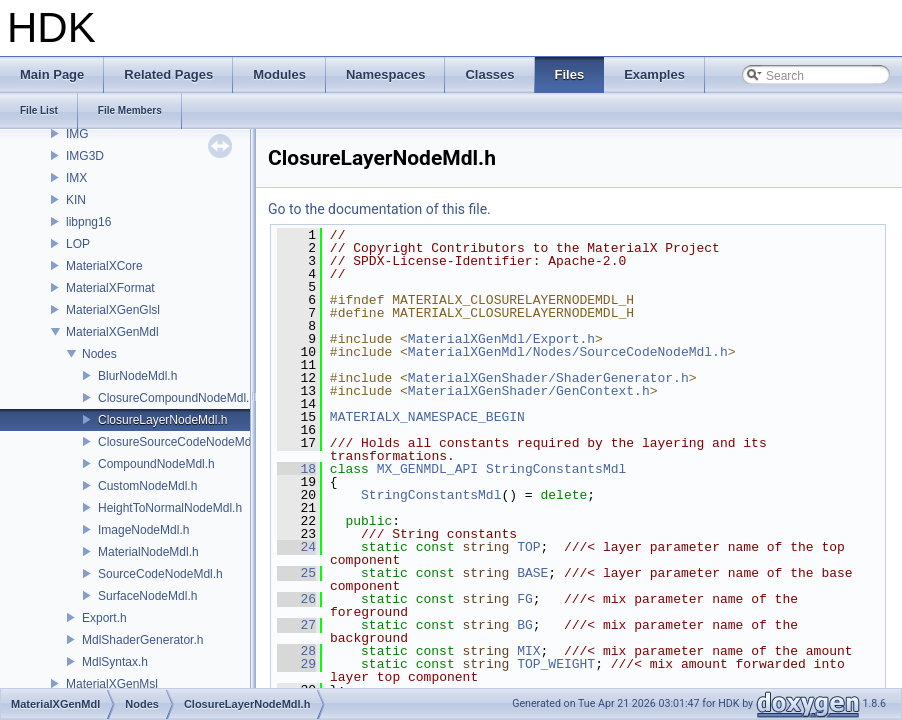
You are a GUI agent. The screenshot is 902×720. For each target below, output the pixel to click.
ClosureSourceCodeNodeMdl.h (181, 442)
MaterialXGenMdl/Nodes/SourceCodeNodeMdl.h (568, 352)
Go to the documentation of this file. (379, 209)
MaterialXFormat (110, 288)
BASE (532, 573)
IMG (77, 134)
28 (296, 651)
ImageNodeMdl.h (143, 530)
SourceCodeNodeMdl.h (160, 574)
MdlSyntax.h (115, 662)
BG (525, 625)
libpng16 (88, 222)
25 (296, 573)
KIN (76, 200)
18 (296, 469)
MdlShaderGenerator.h (142, 640)
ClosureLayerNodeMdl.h (162, 420)
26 (296, 599)
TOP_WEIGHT (556, 664)
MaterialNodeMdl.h (148, 552)
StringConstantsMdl (556, 469)
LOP (78, 244)
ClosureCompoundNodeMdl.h (177, 398)
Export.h (104, 618)
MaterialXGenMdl (112, 332)
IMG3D (85, 156)
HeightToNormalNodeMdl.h (170, 508)
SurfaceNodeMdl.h (147, 596)
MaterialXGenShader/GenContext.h (529, 391)
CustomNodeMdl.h (147, 486)
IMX (76, 178)
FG (525, 599)
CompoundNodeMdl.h (156, 464)
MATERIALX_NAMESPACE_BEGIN (427, 417)
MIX (528, 651)
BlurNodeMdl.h (137, 376)
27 (296, 625)
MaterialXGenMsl (112, 684)
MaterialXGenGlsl (113, 310)
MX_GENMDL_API (427, 469)
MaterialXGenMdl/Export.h (501, 339)
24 (296, 547)
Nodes (99, 354)
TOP (528, 547)
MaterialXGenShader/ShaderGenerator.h (548, 378)
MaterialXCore (104, 266)
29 (296, 664)
